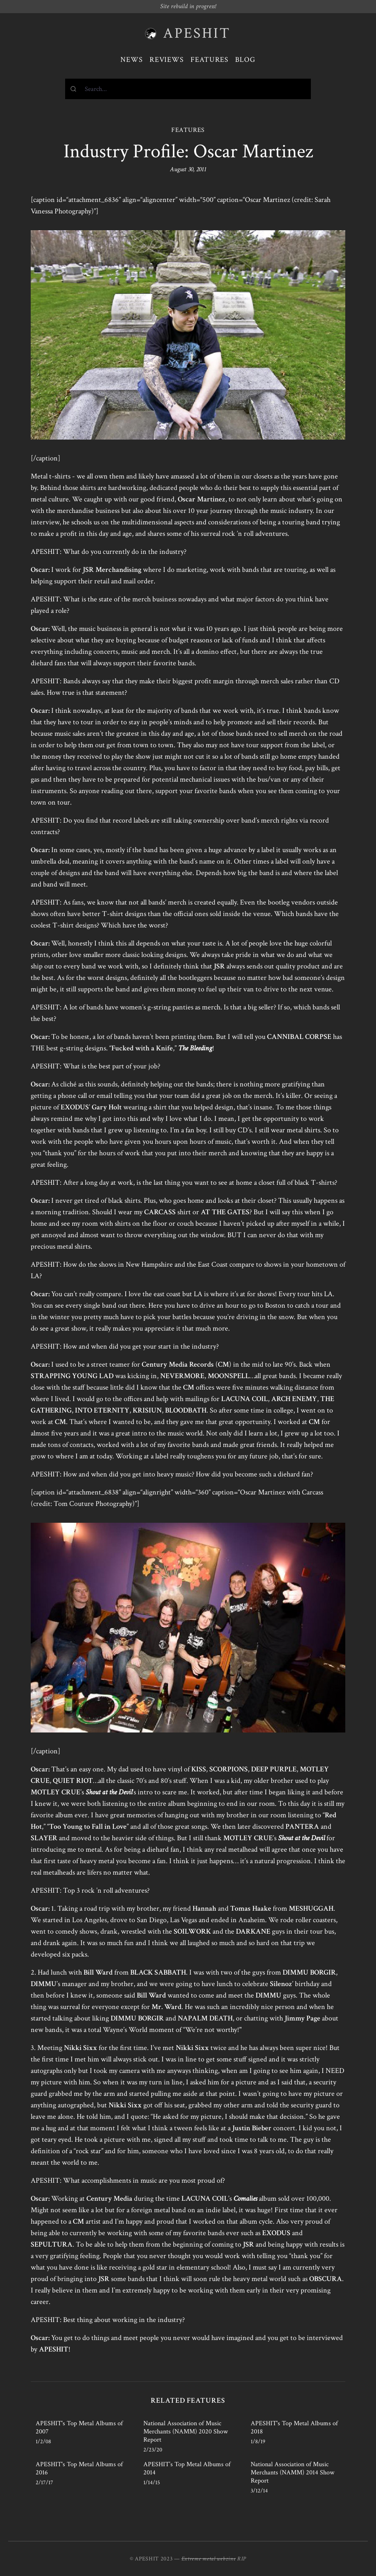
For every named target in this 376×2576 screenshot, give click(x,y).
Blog (245, 59)
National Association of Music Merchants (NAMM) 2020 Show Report (185, 2431)
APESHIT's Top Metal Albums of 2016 (79, 2468)
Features (209, 59)
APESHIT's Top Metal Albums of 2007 (79, 2427)
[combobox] (188, 89)
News (131, 59)
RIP (241, 2558)
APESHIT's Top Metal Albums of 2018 (294, 2427)
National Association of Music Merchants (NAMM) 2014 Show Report (292, 2472)
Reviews (166, 59)
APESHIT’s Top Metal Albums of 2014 (187, 2468)
